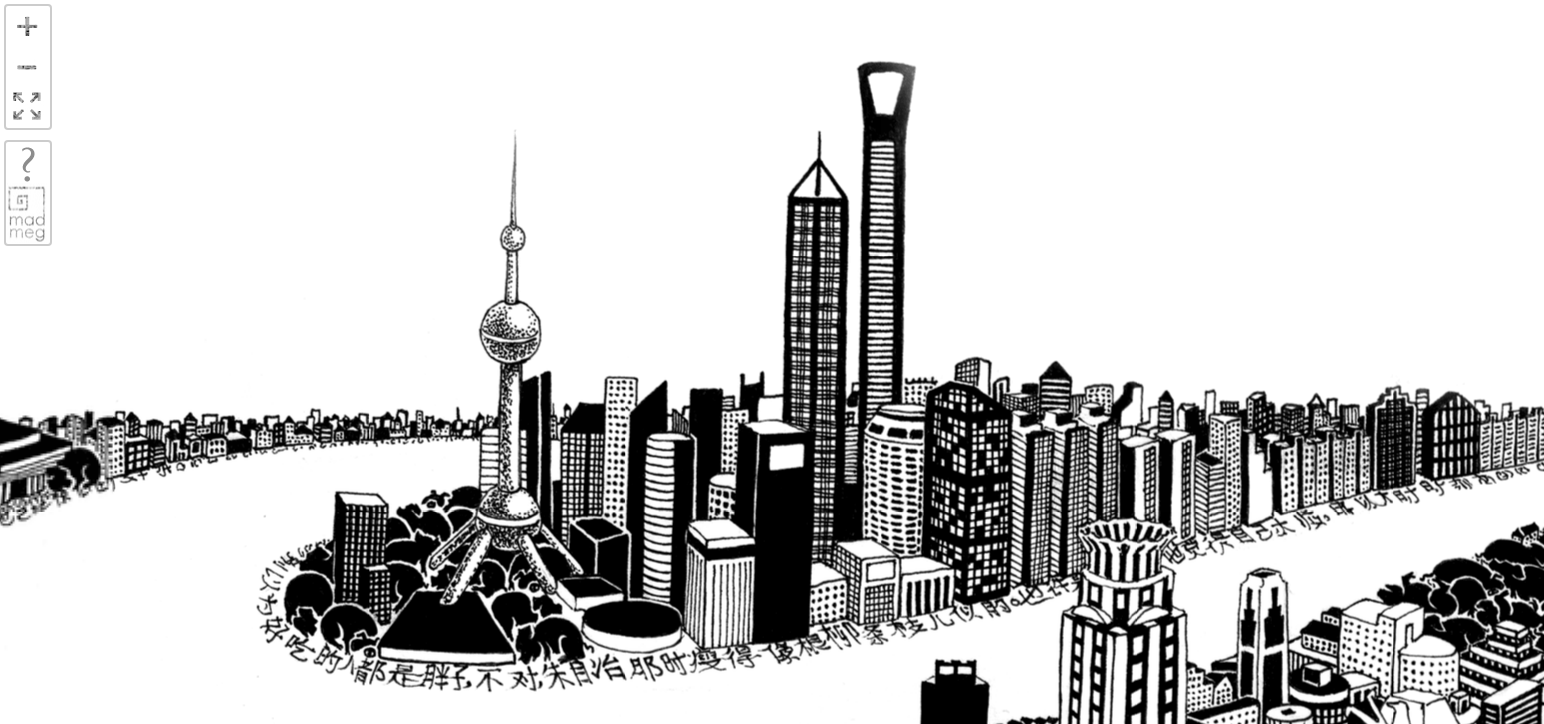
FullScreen (27, 107)
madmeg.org (27, 213)
